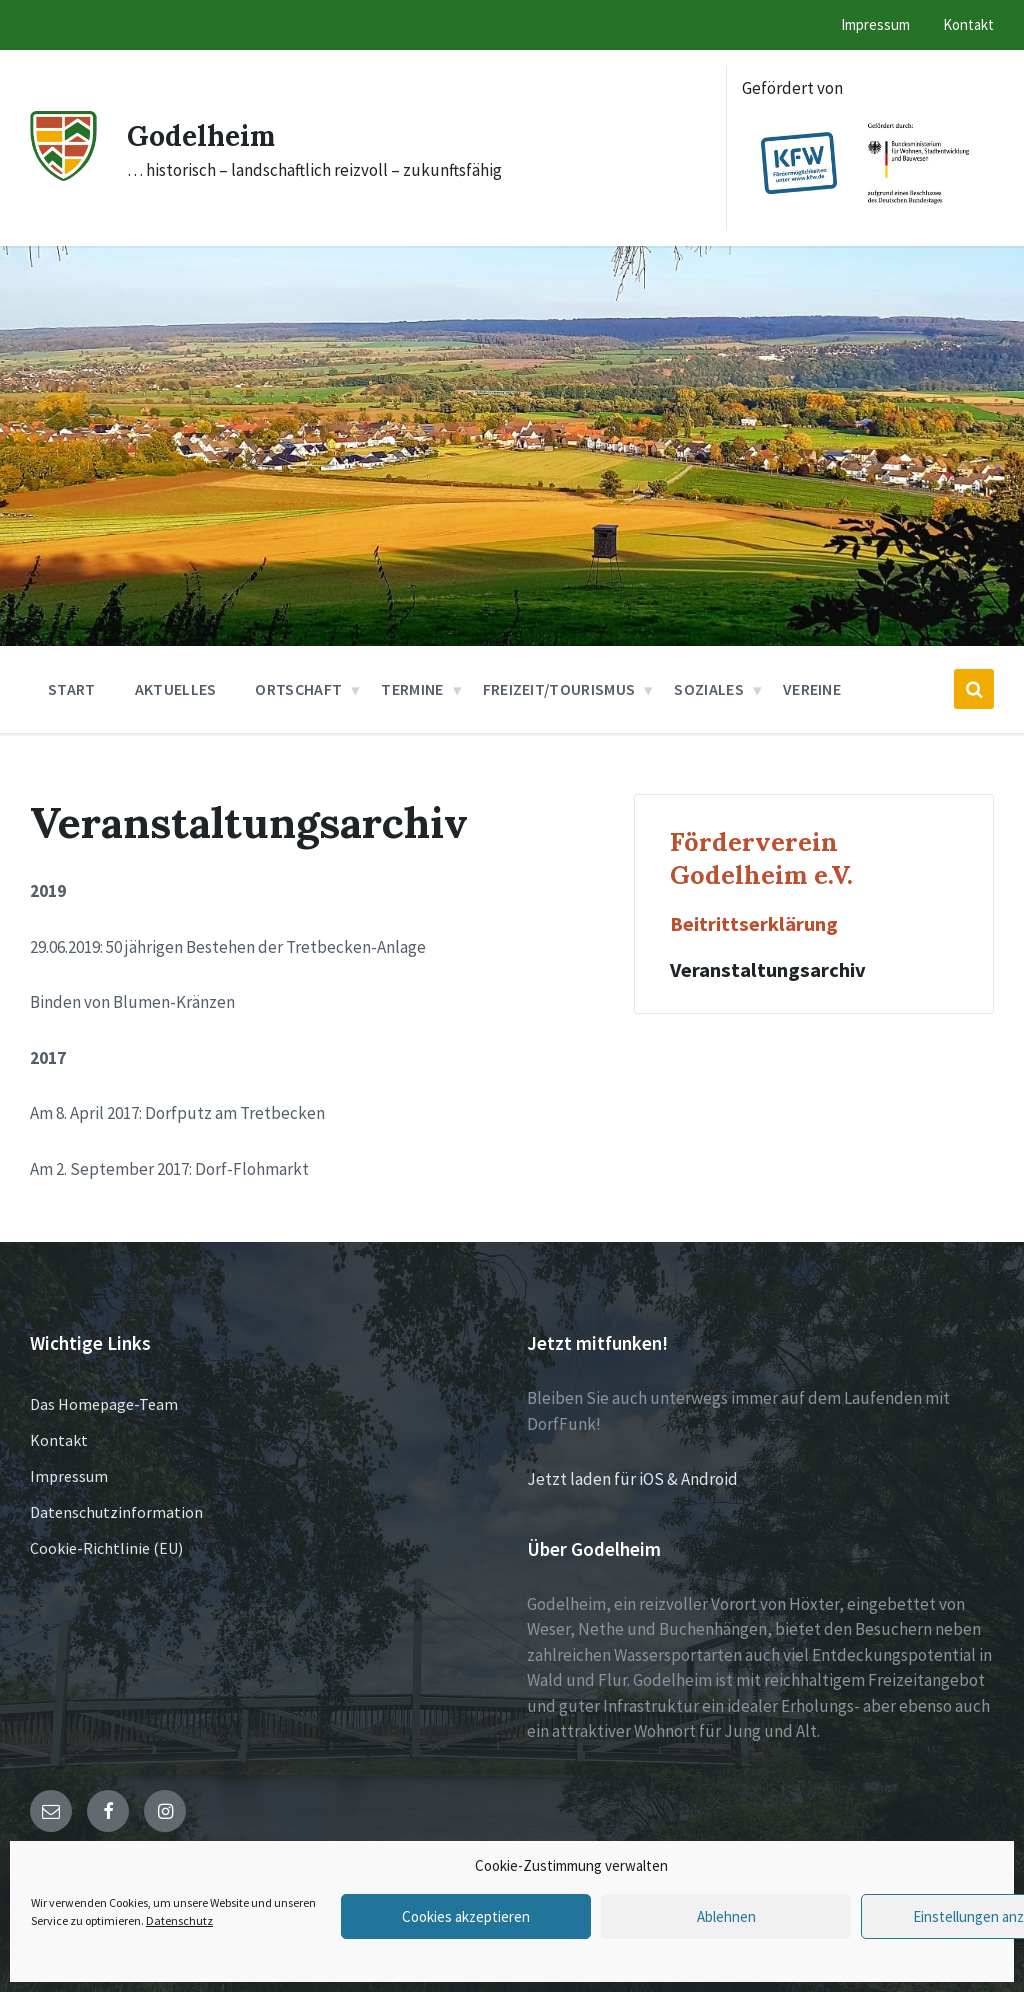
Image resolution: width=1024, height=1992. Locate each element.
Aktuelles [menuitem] (176, 689)
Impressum (69, 1476)
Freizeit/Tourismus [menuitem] (559, 689)
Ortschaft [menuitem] (298, 689)
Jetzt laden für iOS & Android (632, 1479)
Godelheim (205, 135)
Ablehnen (726, 1916)
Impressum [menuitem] (875, 24)
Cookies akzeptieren (466, 1916)
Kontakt (59, 1440)
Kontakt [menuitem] (968, 24)
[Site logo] (63, 175)
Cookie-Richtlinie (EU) (106, 1548)
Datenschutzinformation (116, 1512)
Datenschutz (179, 1920)
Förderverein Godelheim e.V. (761, 858)
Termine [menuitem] (412, 689)
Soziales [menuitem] (709, 689)
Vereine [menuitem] (812, 689)
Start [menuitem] (72, 689)
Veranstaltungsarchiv (768, 970)
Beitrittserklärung (754, 924)
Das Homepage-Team (104, 1404)
